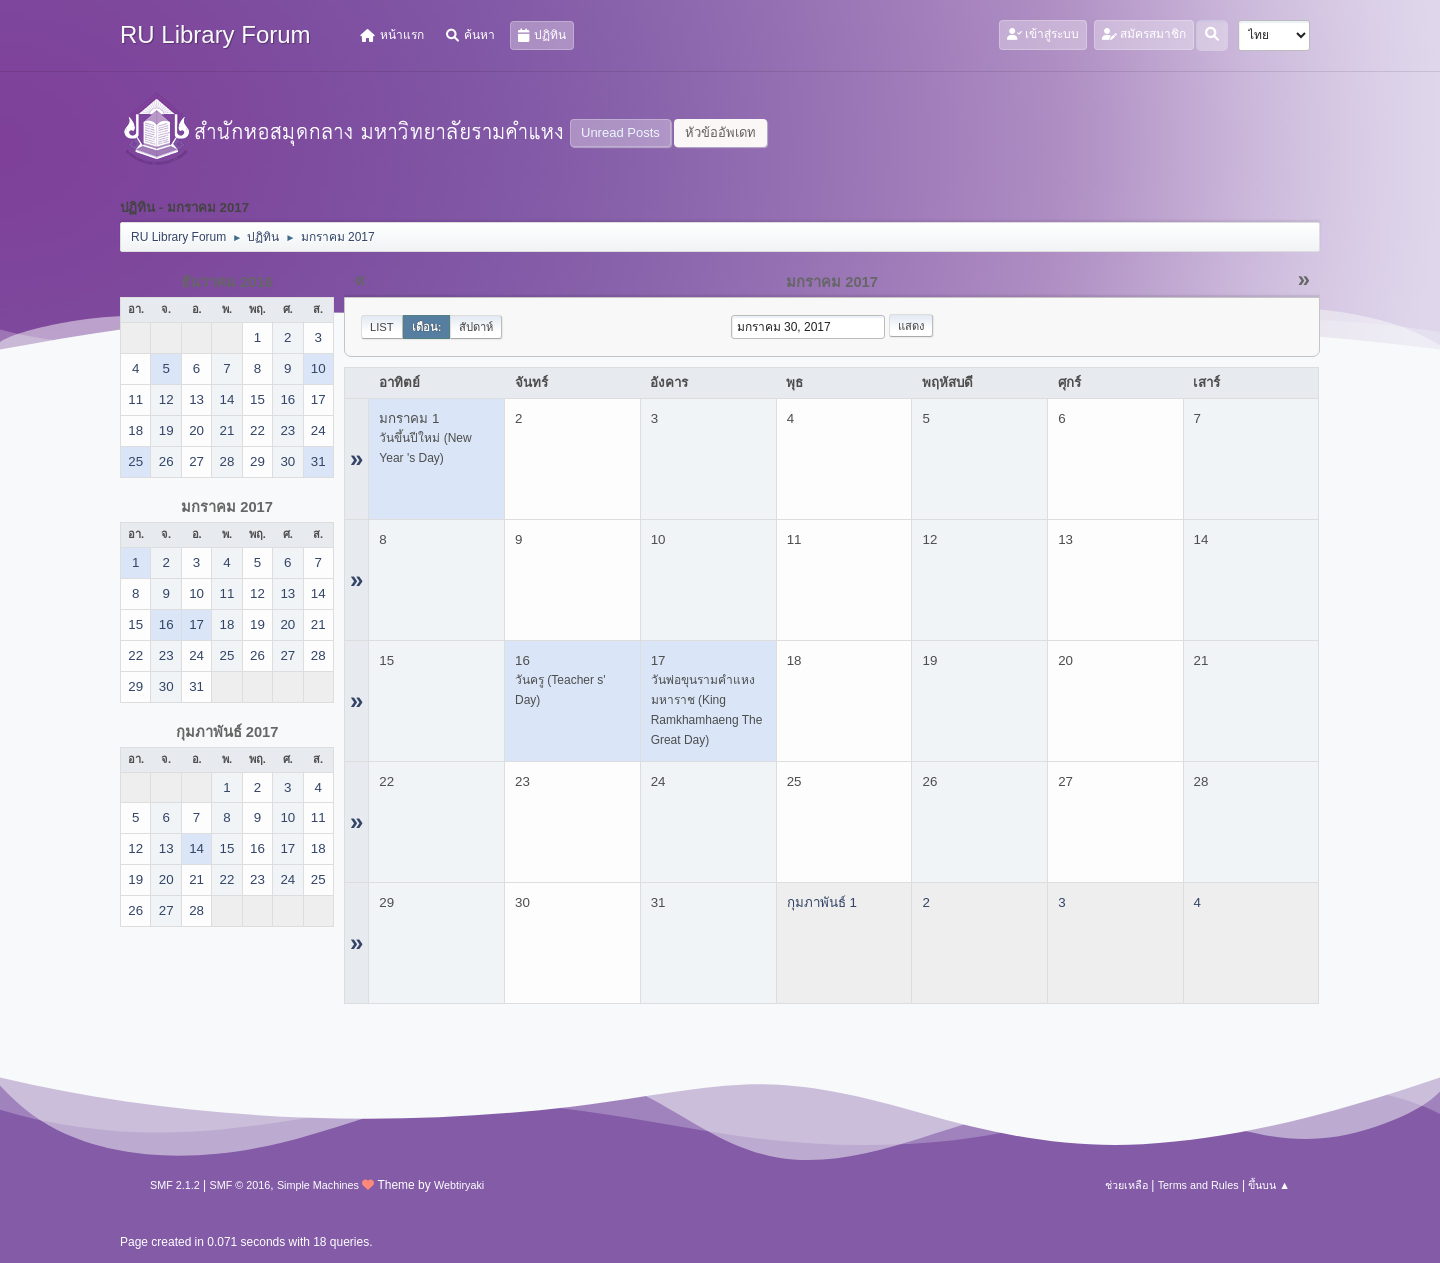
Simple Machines (318, 1185)
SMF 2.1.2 (175, 1185)
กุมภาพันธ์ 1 (822, 902)
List (382, 327)
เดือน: (427, 327)
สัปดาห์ (476, 327)
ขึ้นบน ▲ (1269, 1185)
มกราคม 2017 (227, 507)
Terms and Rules (1198, 1185)
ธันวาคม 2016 (227, 282)
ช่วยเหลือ (1126, 1185)
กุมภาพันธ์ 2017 (227, 732)
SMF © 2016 (240, 1185)
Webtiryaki (459, 1185)
